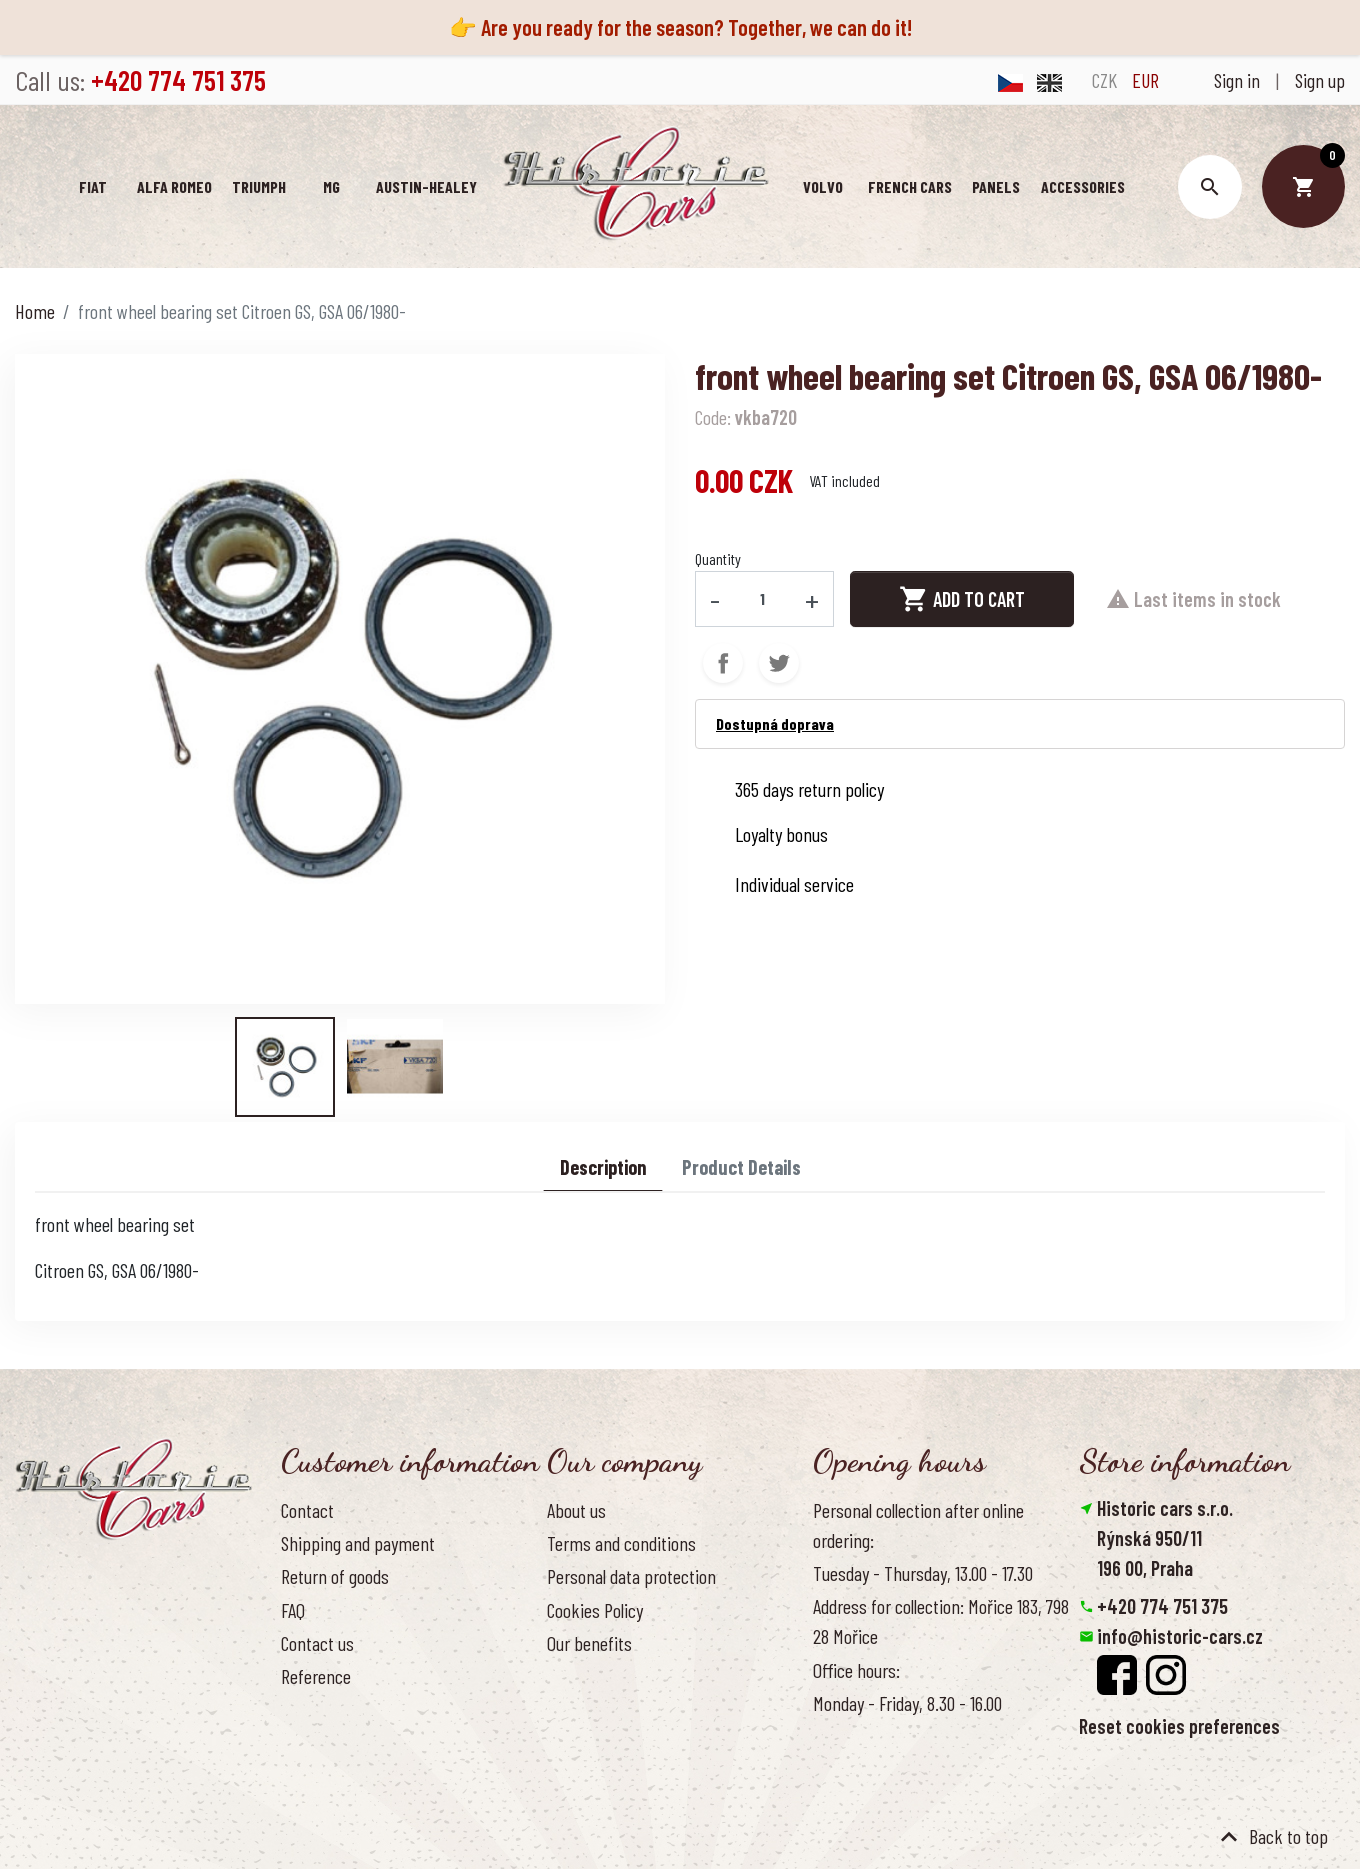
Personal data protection (631, 1576)
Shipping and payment (358, 1543)
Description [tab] (603, 1167)
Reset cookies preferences (1179, 1726)
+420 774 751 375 (1162, 1606)
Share (723, 663)
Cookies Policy (595, 1610)
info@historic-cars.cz (1180, 1636)
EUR (1145, 80)
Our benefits (589, 1643)
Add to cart (962, 599)
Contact (307, 1510)
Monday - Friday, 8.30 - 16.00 (907, 1703)
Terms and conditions (621, 1543)
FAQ (293, 1610)
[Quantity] (763, 599)
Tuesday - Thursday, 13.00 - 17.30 (923, 1573)
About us (576, 1510)
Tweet (779, 663)
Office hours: (856, 1670)
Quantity (718, 558)
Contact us (317, 1643)
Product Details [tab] (741, 1167)
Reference (316, 1676)
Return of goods (335, 1576)
